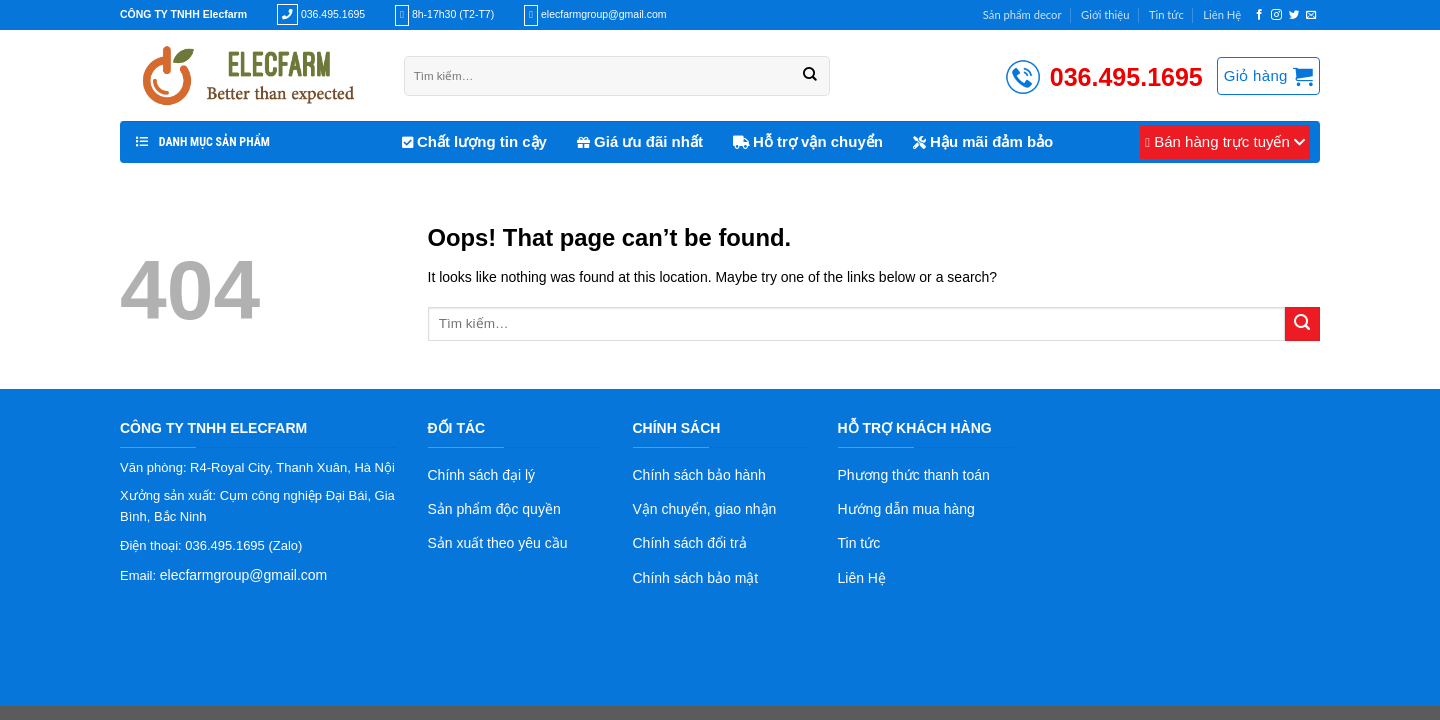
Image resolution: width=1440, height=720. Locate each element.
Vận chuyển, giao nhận (705, 509)
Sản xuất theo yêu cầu (498, 543)
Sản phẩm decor (1022, 14)
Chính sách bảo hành (699, 475)
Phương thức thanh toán (914, 475)
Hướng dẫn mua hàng (906, 509)
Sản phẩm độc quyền (494, 509)
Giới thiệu (1105, 14)
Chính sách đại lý (482, 475)
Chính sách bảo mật (696, 578)
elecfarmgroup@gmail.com (244, 575)
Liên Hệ (1222, 14)
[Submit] (1302, 324)
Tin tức (1166, 14)
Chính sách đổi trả (690, 543)
